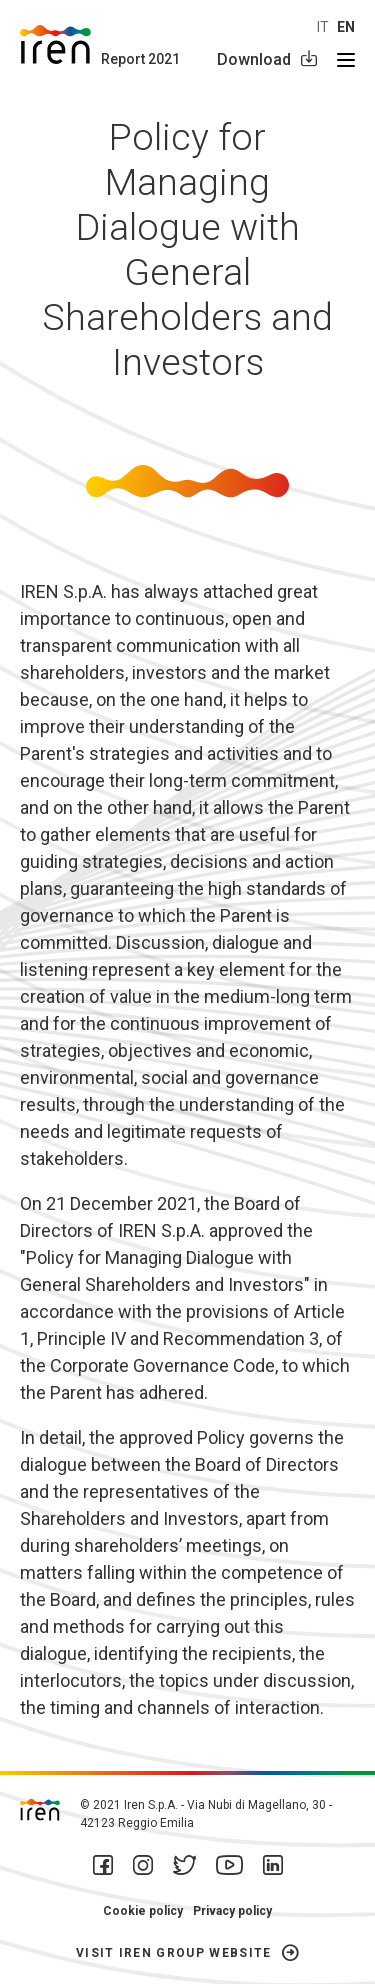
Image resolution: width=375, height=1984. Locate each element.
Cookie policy (143, 1911)
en (346, 27)
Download (254, 59)
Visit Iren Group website (174, 1953)
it (323, 27)
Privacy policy (232, 1911)
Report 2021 (140, 59)
